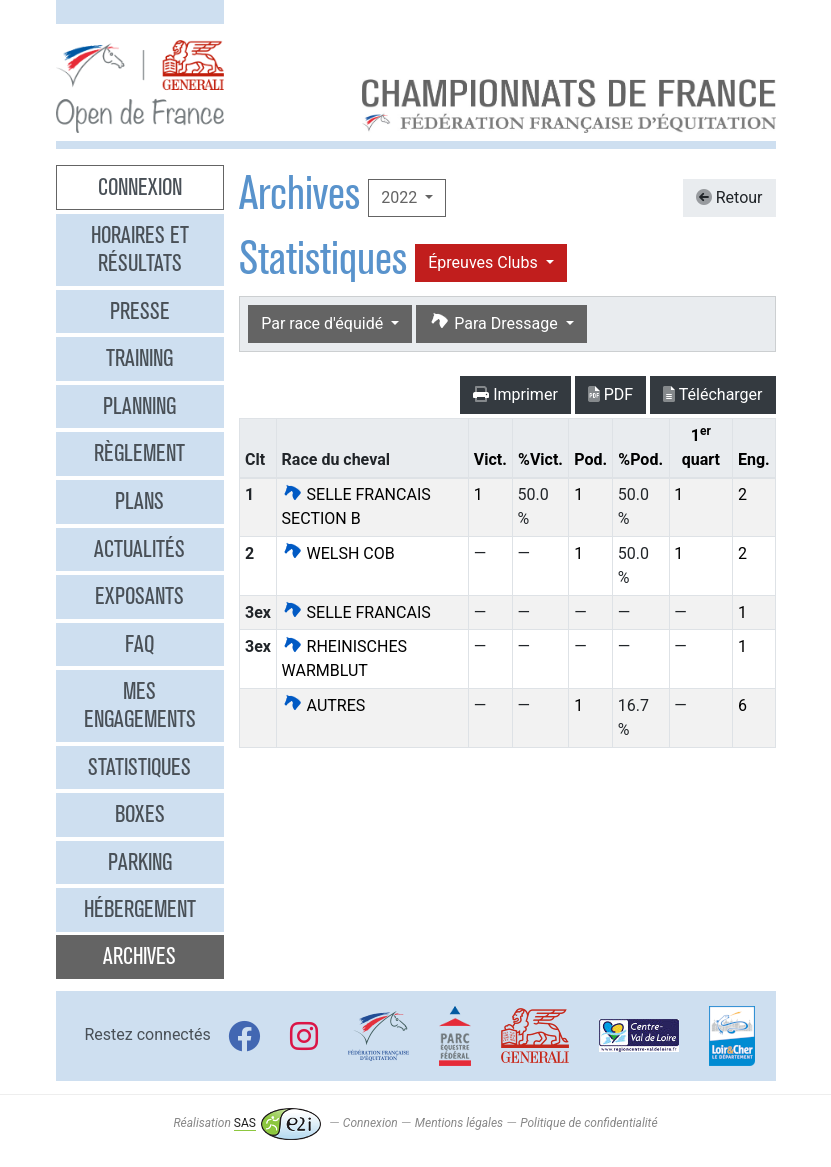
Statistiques (139, 767)
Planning (139, 406)
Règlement (139, 453)
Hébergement (140, 909)
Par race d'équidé (324, 323)
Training (139, 358)
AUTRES (324, 705)
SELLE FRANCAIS (356, 612)
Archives (139, 956)
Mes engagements (140, 705)
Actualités (139, 549)
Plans (139, 501)
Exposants (139, 596)
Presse (140, 311)
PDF (610, 394)
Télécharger (712, 394)
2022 (401, 197)
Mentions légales (459, 1123)
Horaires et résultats (140, 249)
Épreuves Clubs (484, 262)
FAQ (139, 644)
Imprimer (515, 394)
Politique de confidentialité (588, 1123)
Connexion (140, 187)
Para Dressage (495, 322)
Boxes (140, 814)
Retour (729, 197)
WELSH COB (338, 553)
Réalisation (246, 1123)
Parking (140, 862)
